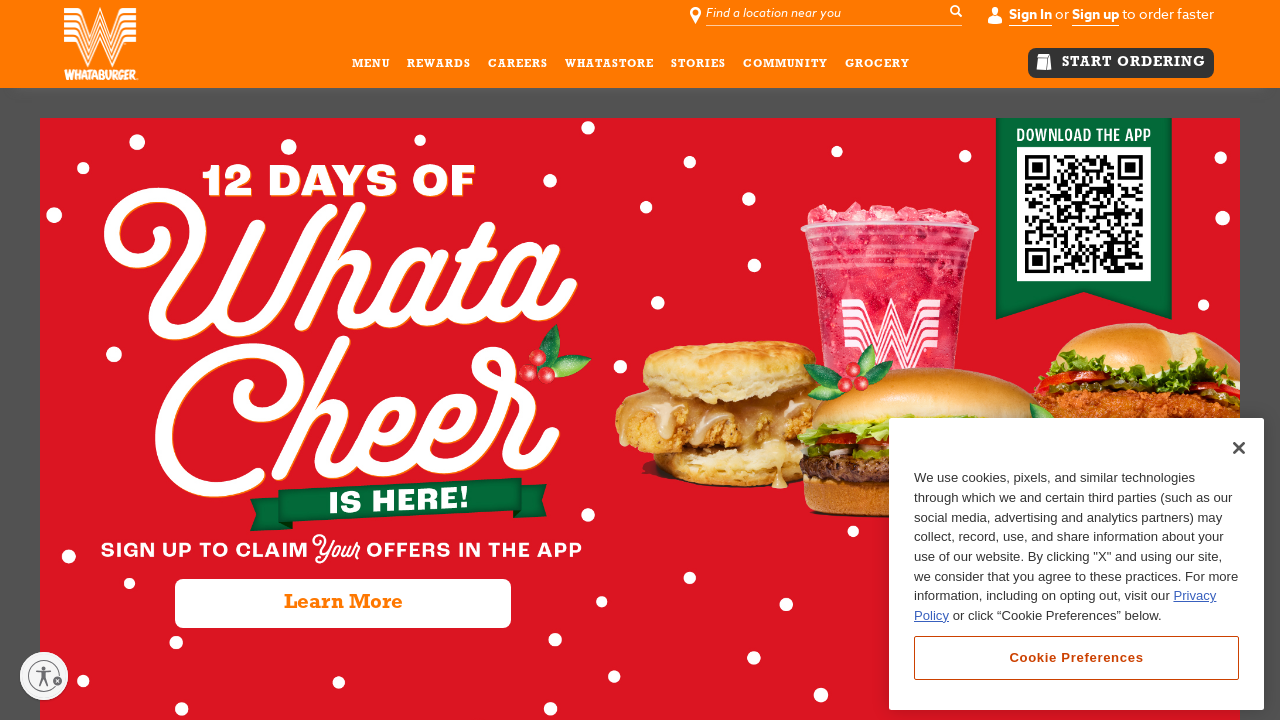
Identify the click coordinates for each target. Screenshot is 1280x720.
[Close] (1239, 448)
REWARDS (439, 67)
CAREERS (518, 67)
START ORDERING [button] (1121, 62)
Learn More (343, 603)
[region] (1076, 564)
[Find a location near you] (836, 14)
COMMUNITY (785, 67)
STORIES (698, 67)
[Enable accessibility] (44, 676)
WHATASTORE (609, 67)
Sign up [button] (1095, 15)
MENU (371, 67)
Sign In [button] (1030, 15)
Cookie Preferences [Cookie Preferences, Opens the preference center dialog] (1076, 657)
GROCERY (877, 67)
